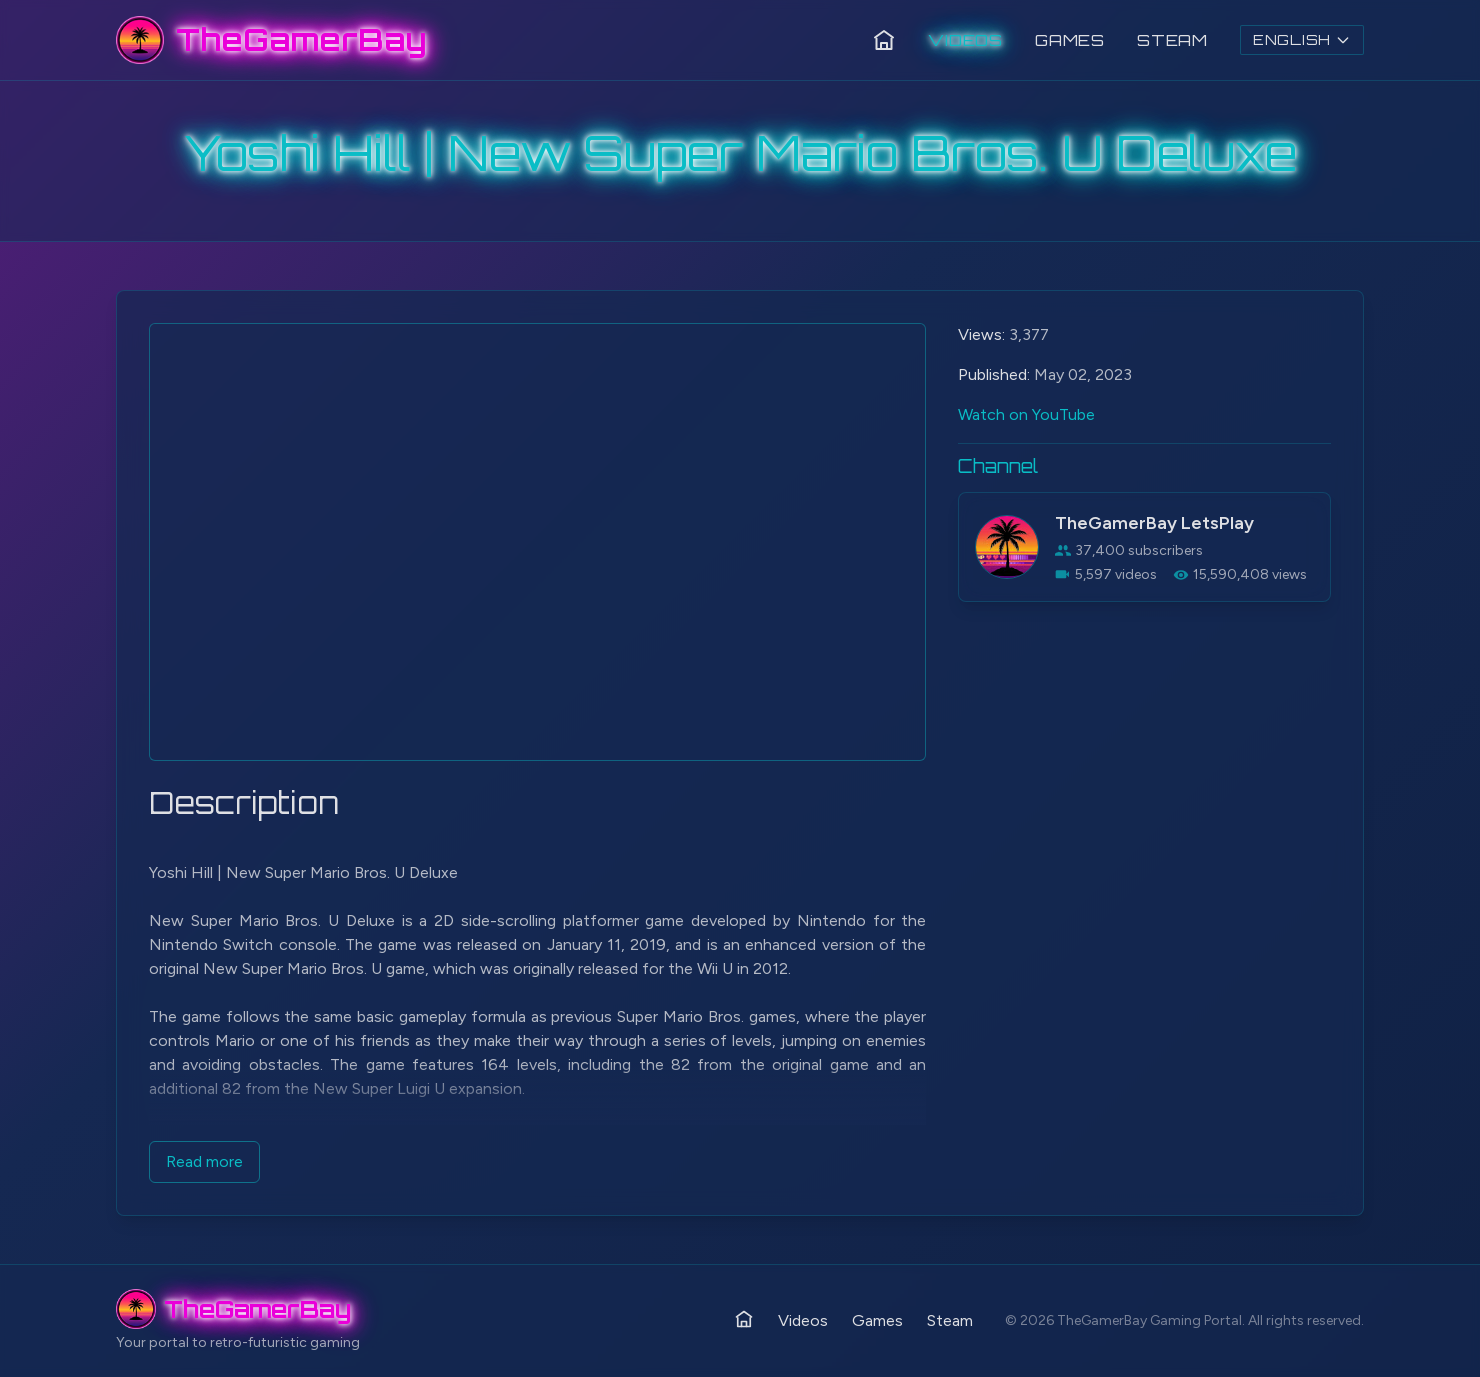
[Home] (884, 40)
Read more (204, 1161)
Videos (965, 40)
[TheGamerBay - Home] (271, 40)
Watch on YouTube (1026, 414)
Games (1070, 40)
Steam (1172, 40)
